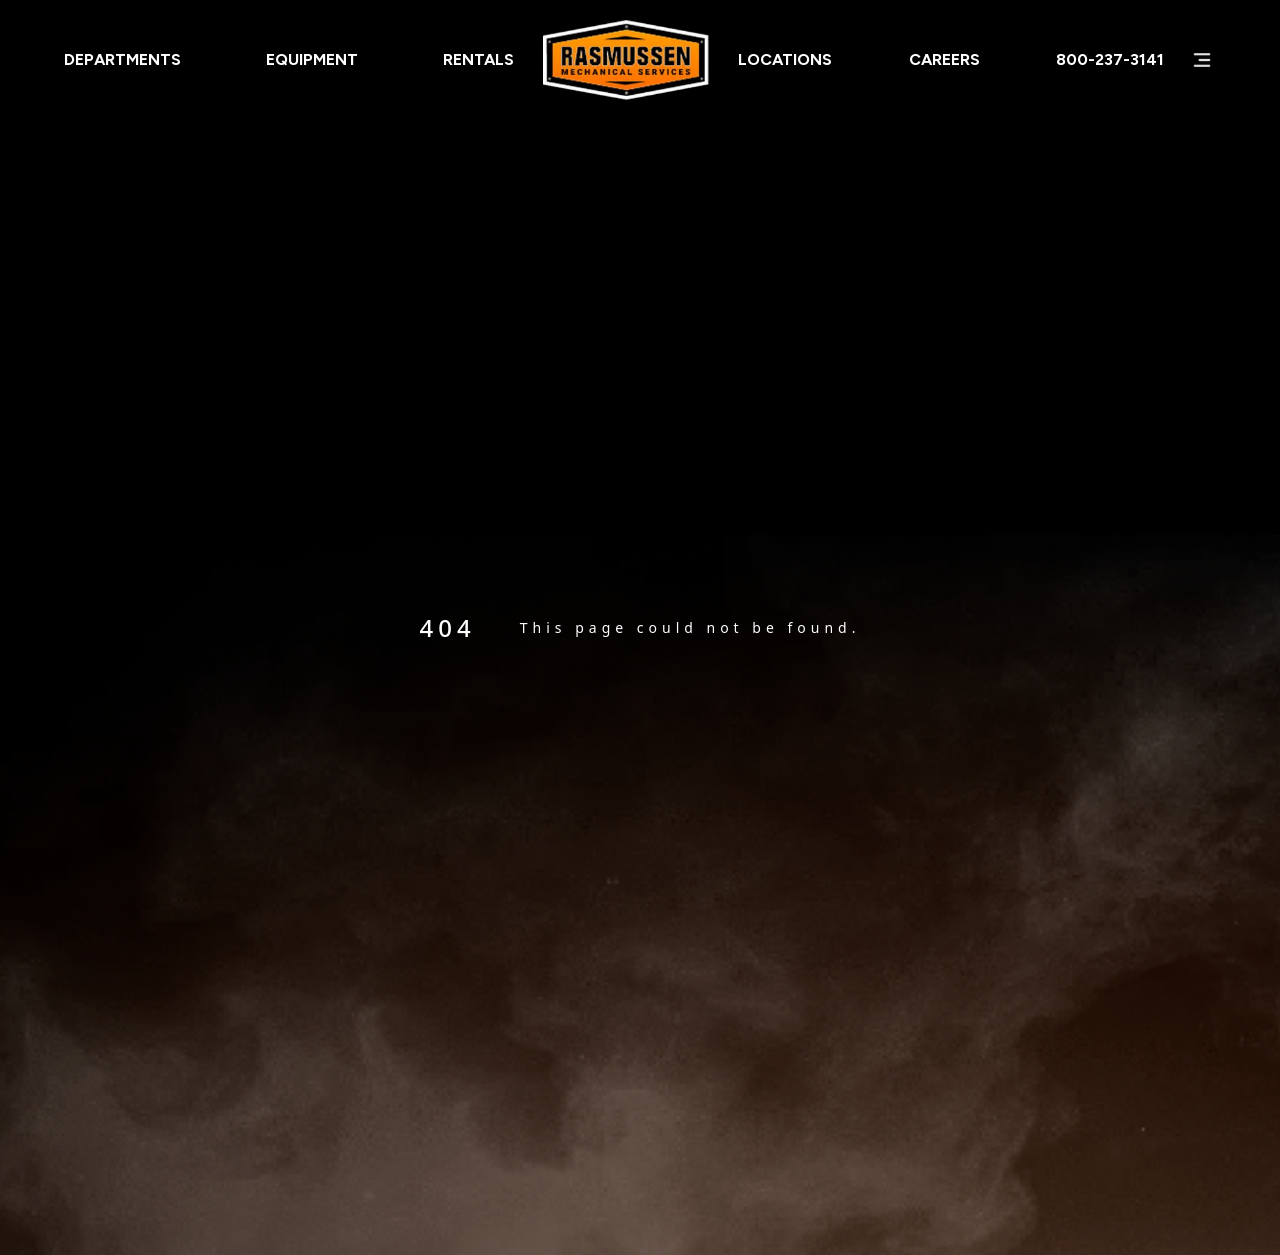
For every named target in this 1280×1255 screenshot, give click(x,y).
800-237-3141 (1110, 59)
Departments (122, 59)
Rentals (478, 59)
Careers (944, 59)
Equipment (312, 59)
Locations (785, 59)
